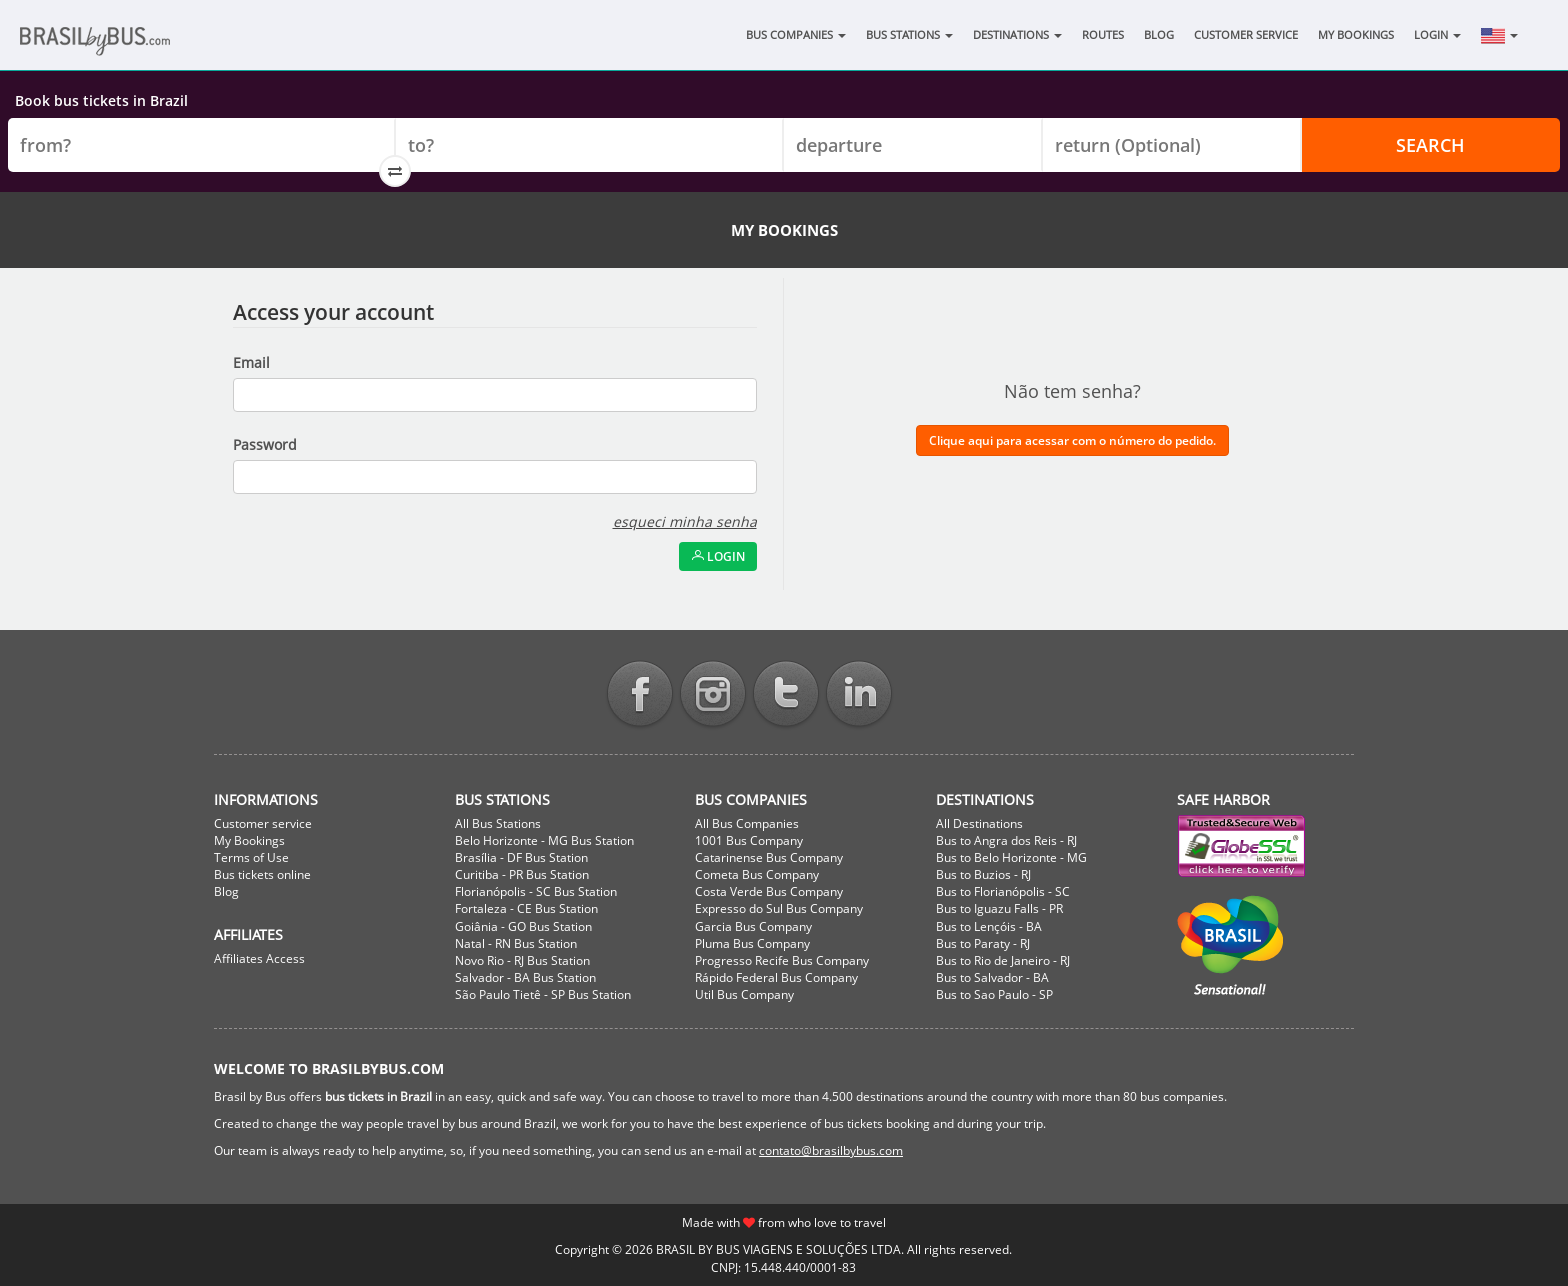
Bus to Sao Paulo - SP (994, 994)
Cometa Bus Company (757, 874)
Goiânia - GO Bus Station (523, 926)
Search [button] (1430, 145)
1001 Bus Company (749, 840)
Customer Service (1246, 34)
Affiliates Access (259, 958)
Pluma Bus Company (752, 943)
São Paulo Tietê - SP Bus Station (543, 994)
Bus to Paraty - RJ (983, 943)
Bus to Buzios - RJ (983, 874)
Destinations (1017, 34)
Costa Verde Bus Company (769, 891)
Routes (1103, 34)
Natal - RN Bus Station (516, 943)
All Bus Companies (747, 823)
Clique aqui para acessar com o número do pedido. (1072, 440)
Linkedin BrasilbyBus (859, 695)
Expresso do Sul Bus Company (779, 908)
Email (251, 362)
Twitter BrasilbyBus (786, 695)
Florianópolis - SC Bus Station (536, 891)
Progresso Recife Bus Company (782, 960)
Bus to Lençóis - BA (989, 926)
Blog (1159, 34)
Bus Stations (909, 34)
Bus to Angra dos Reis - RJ (1006, 840)
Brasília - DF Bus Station (521, 857)
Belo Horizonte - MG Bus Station (544, 840)
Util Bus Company (744, 994)
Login (1437, 34)
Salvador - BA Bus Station (525, 977)
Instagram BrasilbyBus (713, 695)
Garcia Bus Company (753, 926)
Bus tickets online (262, 874)
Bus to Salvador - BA (992, 977)
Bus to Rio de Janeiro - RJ (1003, 960)
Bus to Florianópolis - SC (1003, 891)
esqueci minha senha (685, 521)
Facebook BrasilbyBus (640, 695)
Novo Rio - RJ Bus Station (522, 960)
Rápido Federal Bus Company (776, 977)
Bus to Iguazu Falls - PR (999, 908)
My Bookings (1356, 34)
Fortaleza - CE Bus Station (526, 908)
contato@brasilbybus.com (831, 1150)
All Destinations (979, 823)
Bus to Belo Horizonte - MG (1011, 857)
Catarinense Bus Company (769, 857)
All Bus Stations (498, 823)
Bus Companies (796, 34)
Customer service (263, 823)
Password (265, 444)
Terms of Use (251, 857)
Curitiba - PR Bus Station (522, 874)
